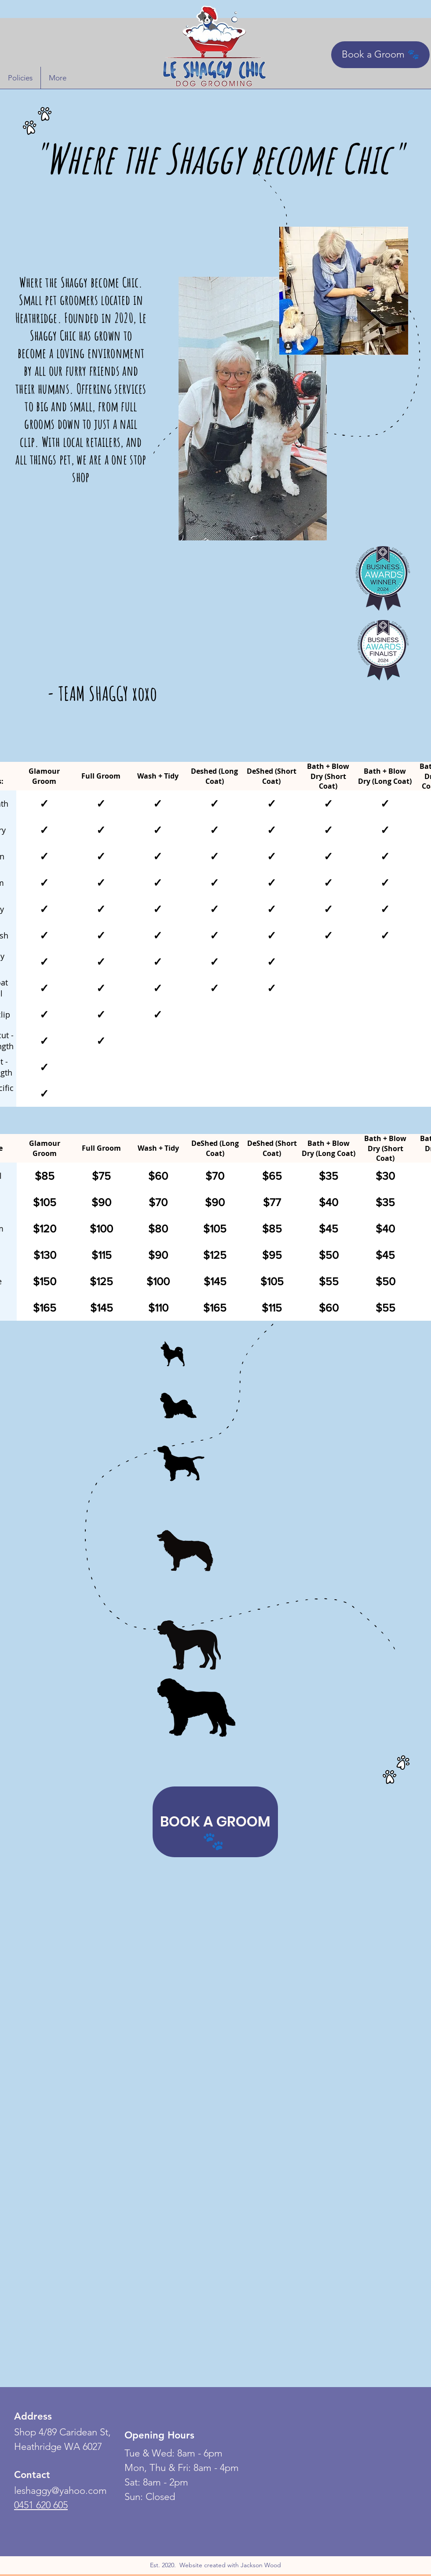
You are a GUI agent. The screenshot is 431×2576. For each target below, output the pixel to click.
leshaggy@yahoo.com (60, 2490)
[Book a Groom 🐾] (380, 54)
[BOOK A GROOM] (215, 1821)
